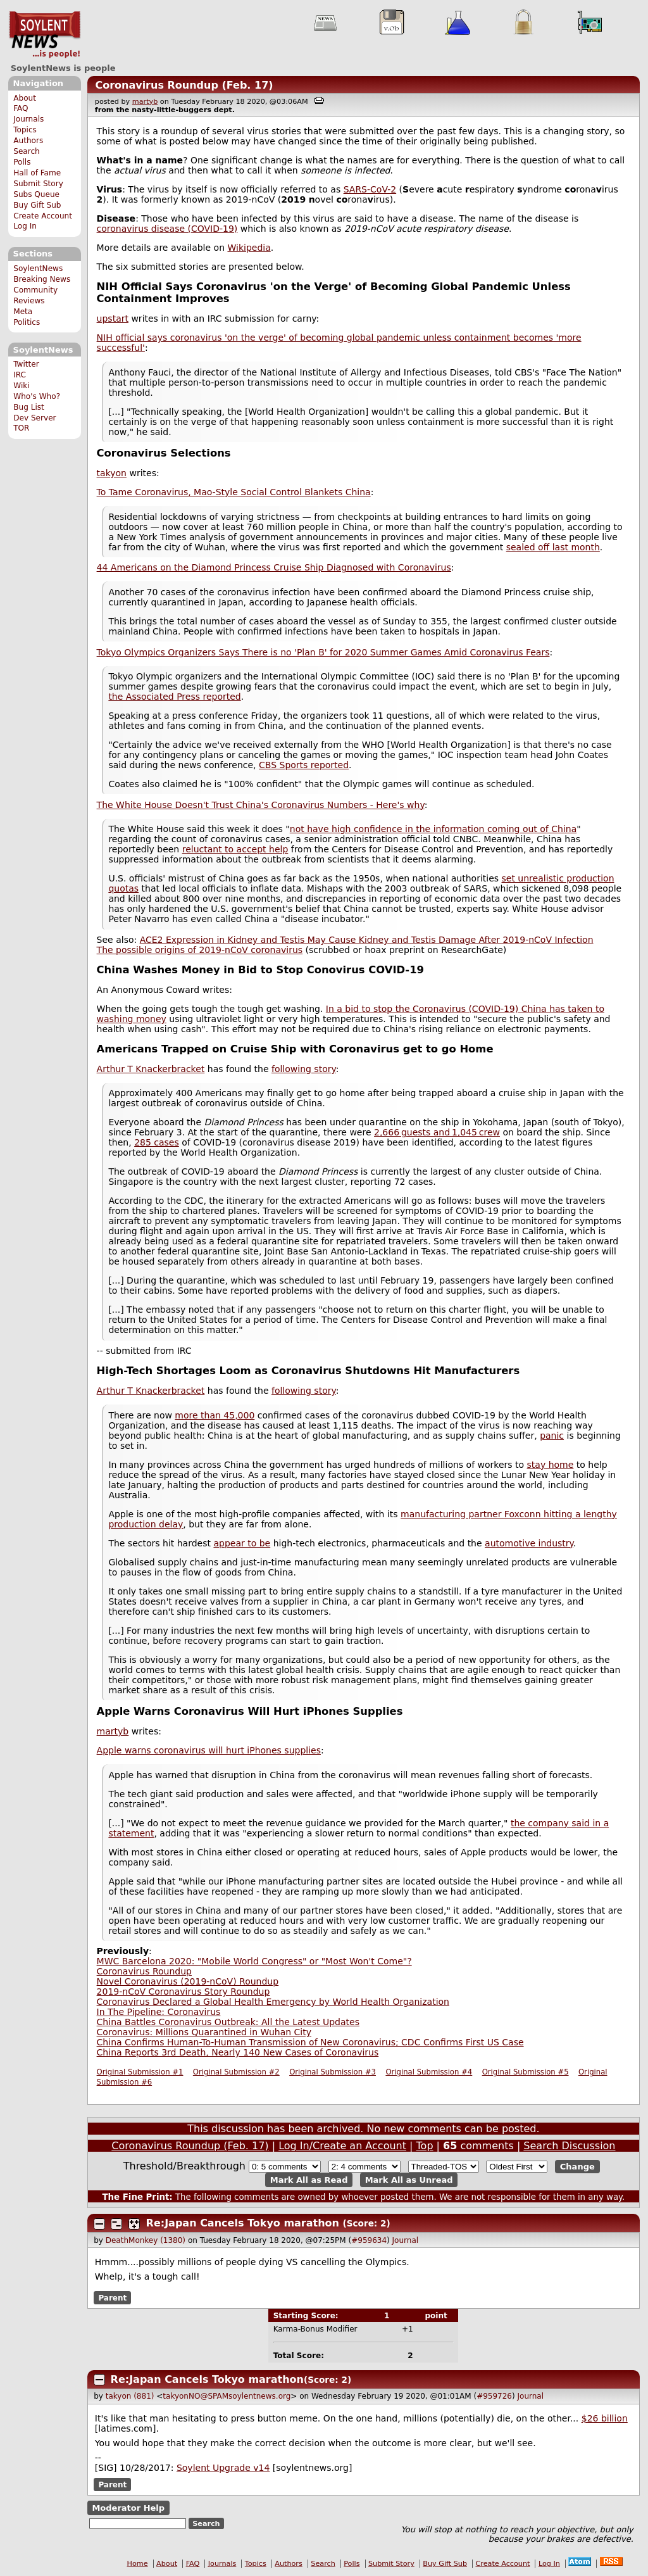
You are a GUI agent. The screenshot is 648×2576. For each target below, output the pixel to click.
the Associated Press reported (174, 696)
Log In (25, 226)
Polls (21, 162)
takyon (112, 473)
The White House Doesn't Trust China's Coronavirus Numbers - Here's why (261, 805)
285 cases (156, 1142)
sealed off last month (553, 547)
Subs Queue (36, 194)
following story (303, 1069)
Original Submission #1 (140, 2072)
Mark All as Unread (409, 2180)
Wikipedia (248, 248)
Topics (25, 129)
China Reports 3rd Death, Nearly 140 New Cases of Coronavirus (238, 2052)
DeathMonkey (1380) (145, 2240)
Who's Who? (36, 396)
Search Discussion (569, 2146)
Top (424, 2146)
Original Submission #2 (236, 2072)
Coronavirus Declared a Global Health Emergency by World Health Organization (273, 2002)
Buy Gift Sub (37, 205)
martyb (145, 102)
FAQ (20, 108)
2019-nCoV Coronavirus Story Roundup (183, 1991)
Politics (26, 322)
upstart (112, 318)
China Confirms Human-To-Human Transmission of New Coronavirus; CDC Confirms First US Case (310, 2042)
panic (552, 1435)
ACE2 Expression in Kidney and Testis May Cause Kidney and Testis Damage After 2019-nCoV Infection (367, 940)
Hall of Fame (37, 172)
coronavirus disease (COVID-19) (167, 229)
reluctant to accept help (235, 849)
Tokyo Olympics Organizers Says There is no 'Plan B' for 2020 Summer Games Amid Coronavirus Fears (323, 652)
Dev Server (34, 418)
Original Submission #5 (525, 2072)
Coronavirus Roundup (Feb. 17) (184, 85)
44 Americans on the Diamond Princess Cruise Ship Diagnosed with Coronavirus (274, 567)
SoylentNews (44, 34)
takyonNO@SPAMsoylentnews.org (226, 2396)
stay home (550, 1465)
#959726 (494, 2396)
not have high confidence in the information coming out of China (433, 829)
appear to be (241, 1543)
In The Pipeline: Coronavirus (159, 2012)
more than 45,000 (214, 1415)
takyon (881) (130, 2396)
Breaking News (41, 279)
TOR (21, 428)
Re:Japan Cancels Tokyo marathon (242, 2223)
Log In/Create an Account (342, 2146)
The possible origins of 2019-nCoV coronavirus (200, 950)
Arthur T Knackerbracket (151, 1069)
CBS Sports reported (304, 765)
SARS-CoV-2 (370, 189)
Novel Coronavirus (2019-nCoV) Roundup (188, 1981)
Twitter (26, 364)
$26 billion (605, 2418)
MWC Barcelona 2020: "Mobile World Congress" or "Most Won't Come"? (254, 1961)
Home (137, 2564)
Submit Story (38, 183)
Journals (28, 119)
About (24, 98)
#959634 (369, 2240)
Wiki (21, 385)
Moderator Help (128, 2508)
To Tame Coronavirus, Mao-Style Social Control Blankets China (234, 492)
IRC (19, 374)
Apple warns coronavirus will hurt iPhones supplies (209, 1750)
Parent (112, 2297)
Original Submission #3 (332, 2072)
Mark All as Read (309, 2180)
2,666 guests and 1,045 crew (437, 1132)
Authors (28, 140)
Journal (405, 2240)
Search (26, 151)
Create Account (42, 216)
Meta (22, 311)
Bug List (28, 407)
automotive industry (529, 1543)
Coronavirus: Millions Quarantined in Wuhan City (204, 2032)
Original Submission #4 (428, 2072)
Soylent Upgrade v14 (223, 2468)
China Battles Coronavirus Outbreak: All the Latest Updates (228, 2022)
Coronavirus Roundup (144, 1971)
